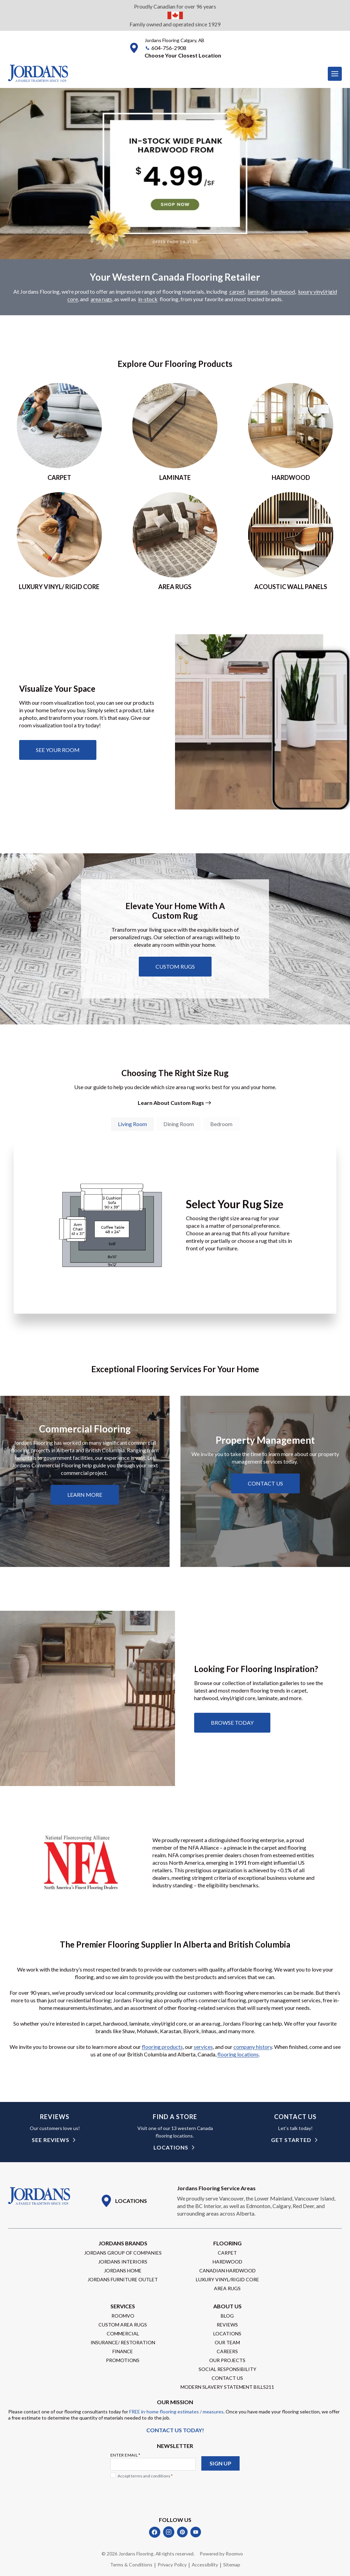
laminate (258, 292)
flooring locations (238, 2054)
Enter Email (125, 2455)
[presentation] (162, 2494)
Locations (170, 2147)
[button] (183, 55)
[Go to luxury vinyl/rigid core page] (59, 542)
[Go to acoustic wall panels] (290, 542)
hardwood (283, 292)
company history (252, 2047)
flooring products (162, 2047)
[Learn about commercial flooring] (85, 1495)
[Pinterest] (182, 2532)
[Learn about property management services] (265, 1484)
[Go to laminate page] (175, 432)
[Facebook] (154, 2532)
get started (291, 2140)
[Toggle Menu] (335, 74)
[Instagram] (168, 2532)
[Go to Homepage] (39, 2196)
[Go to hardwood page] (290, 432)
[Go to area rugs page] (175, 542)
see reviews (50, 2140)
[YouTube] (195, 2532)
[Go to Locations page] (123, 2201)
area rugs (101, 299)
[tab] (132, 1124)
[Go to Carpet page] (59, 432)
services (203, 2047)
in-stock (148, 299)
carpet (237, 292)
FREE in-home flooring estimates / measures (176, 2411)
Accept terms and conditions (145, 2475)
